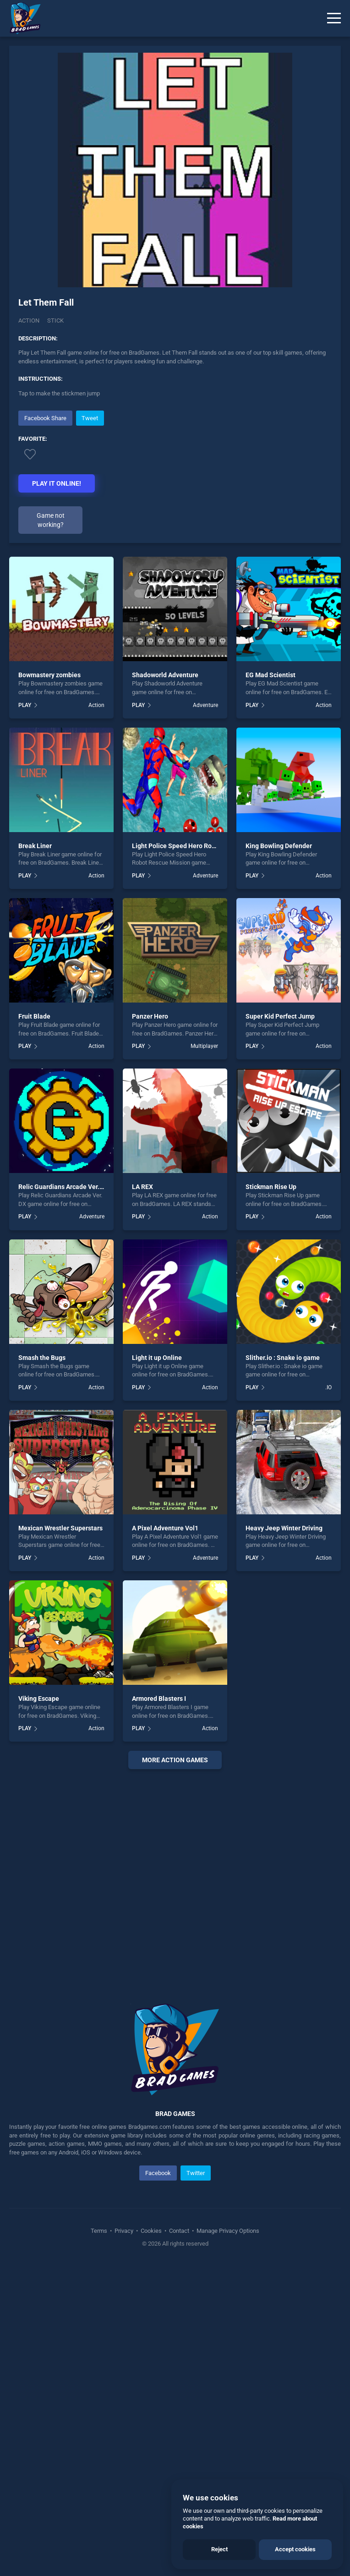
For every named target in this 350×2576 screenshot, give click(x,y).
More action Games (175, 1760)
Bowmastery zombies (49, 675)
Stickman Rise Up (271, 1186)
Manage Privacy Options (227, 2230)
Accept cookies (295, 2549)
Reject (219, 2549)
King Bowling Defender (279, 846)
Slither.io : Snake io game (283, 1357)
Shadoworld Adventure (165, 675)
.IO (328, 1387)
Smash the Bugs (42, 1357)
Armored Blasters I (159, 1698)
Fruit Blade (34, 1016)
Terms (100, 2230)
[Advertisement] (175, 1875)
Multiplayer (204, 1046)
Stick (55, 320)
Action (28, 320)
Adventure (205, 705)
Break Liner (35, 846)
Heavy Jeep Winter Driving (284, 1528)
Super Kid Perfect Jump (280, 1016)
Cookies (151, 2230)
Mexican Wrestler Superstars (60, 1528)
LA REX (142, 1186)
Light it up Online (157, 1357)
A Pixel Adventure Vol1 (165, 1528)
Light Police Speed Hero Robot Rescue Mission (200, 846)
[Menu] (334, 18)
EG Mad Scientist (270, 675)
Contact (179, 2230)
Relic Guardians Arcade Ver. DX (63, 1186)
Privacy (124, 2230)
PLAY (24, 705)
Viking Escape (38, 1698)
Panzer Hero (150, 1016)
